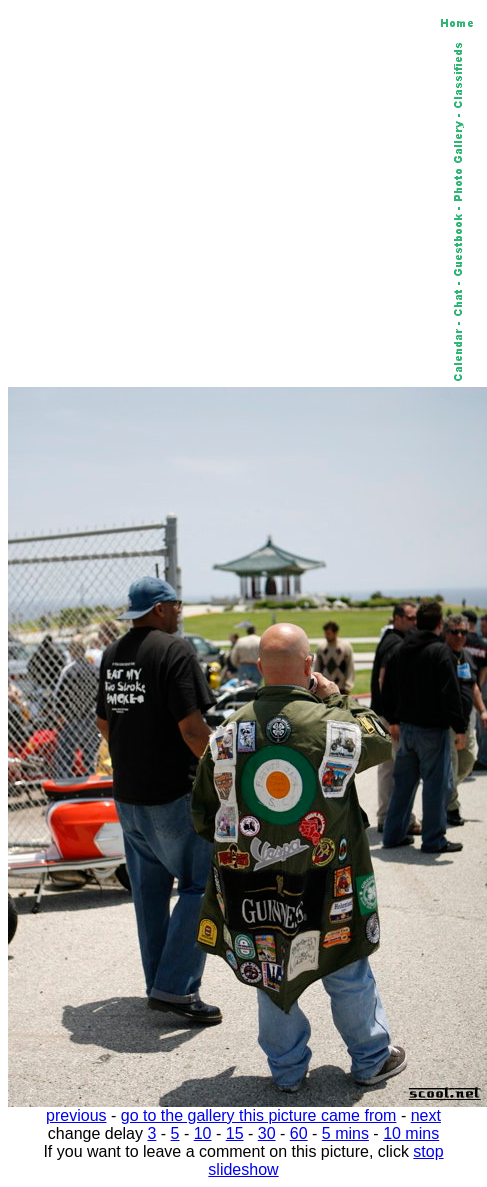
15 (235, 1133)
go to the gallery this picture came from (259, 1115)
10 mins (411, 1133)
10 (203, 1133)
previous (76, 1115)
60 (299, 1133)
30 (267, 1133)
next (426, 1115)
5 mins (345, 1133)
